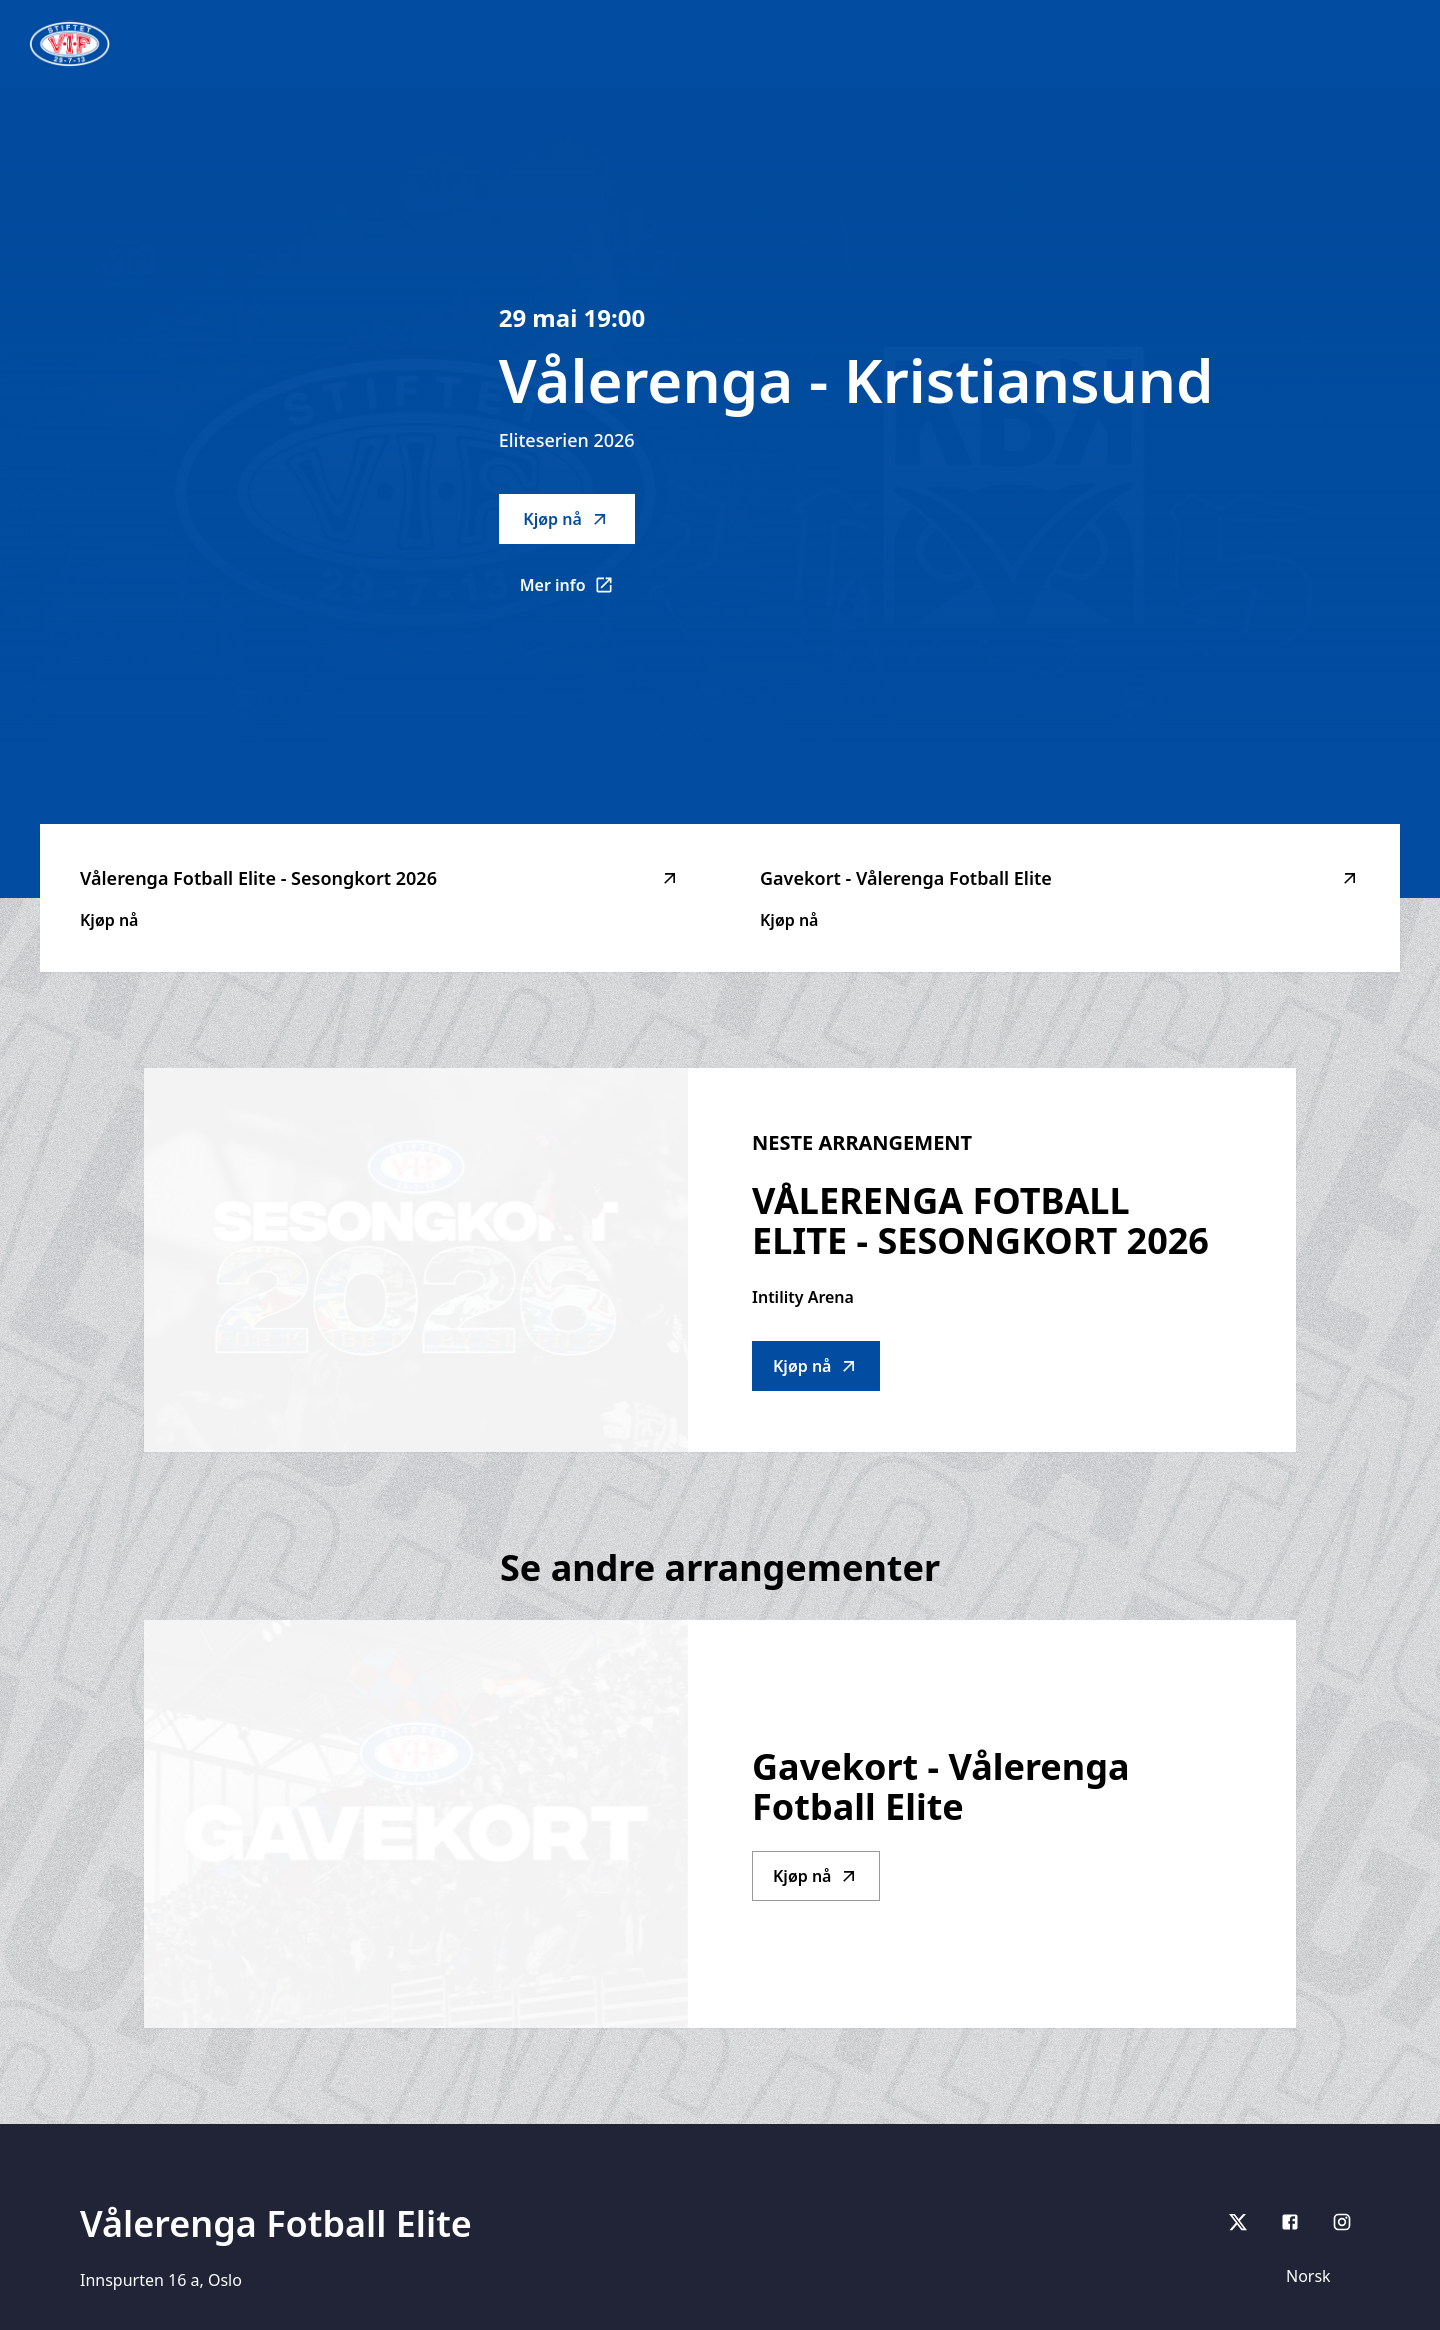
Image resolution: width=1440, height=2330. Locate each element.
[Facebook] (1290, 2222)
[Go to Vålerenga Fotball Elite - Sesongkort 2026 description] (416, 1260)
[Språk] (1317, 2276)
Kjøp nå (566, 519)
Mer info (577, 591)
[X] (1238, 2222)
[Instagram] (1342, 2222)
